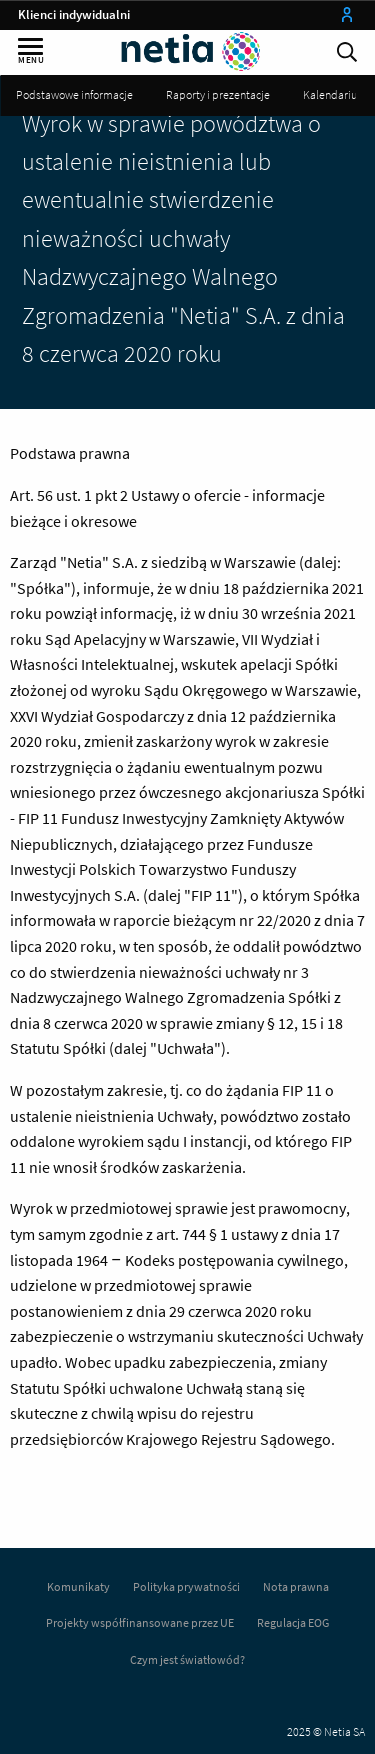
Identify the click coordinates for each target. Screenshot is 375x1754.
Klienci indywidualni (74, 14)
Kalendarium (335, 94)
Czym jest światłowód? (187, 1659)
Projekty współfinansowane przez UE (140, 1622)
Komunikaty (78, 1586)
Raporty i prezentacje (218, 94)
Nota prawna (296, 1586)
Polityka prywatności (186, 1586)
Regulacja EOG (293, 1622)
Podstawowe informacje (74, 94)
